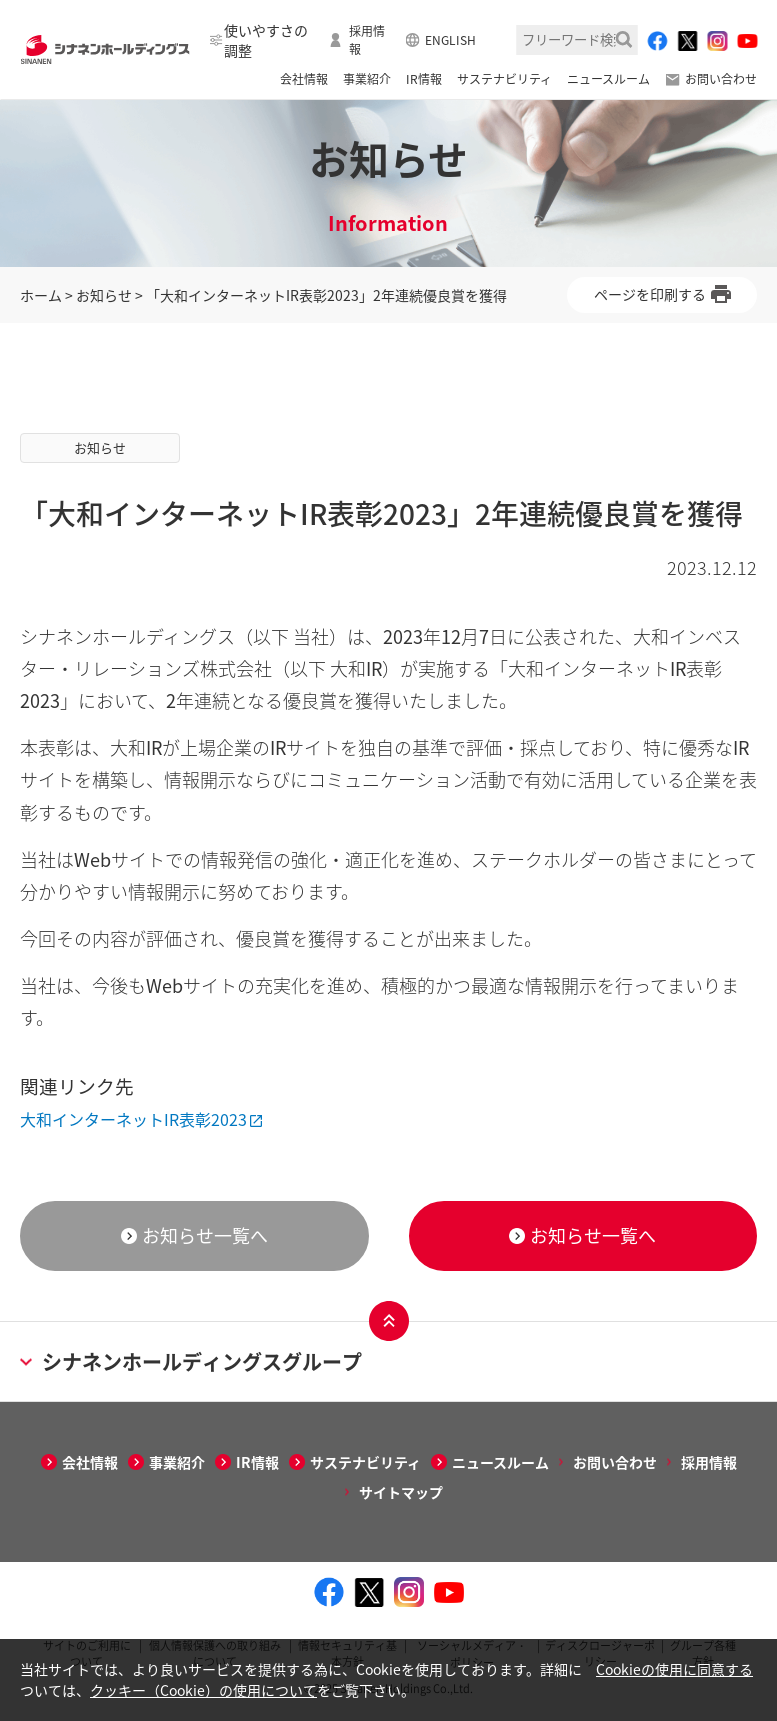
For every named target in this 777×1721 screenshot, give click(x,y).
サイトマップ (401, 1492)
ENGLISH (450, 40)
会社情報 (304, 79)
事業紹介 (367, 79)
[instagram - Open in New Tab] (717, 41)
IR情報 (424, 79)
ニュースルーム (608, 79)
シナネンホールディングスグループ (191, 1361)
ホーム (41, 295)
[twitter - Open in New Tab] (687, 40)
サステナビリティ (504, 79)
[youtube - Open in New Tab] (747, 41)
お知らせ (104, 295)
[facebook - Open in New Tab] (657, 41)
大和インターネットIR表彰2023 (133, 1119)
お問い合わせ (721, 79)
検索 (624, 39)
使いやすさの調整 (266, 40)
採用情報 (367, 40)
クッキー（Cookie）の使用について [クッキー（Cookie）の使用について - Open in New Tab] (203, 1690)
